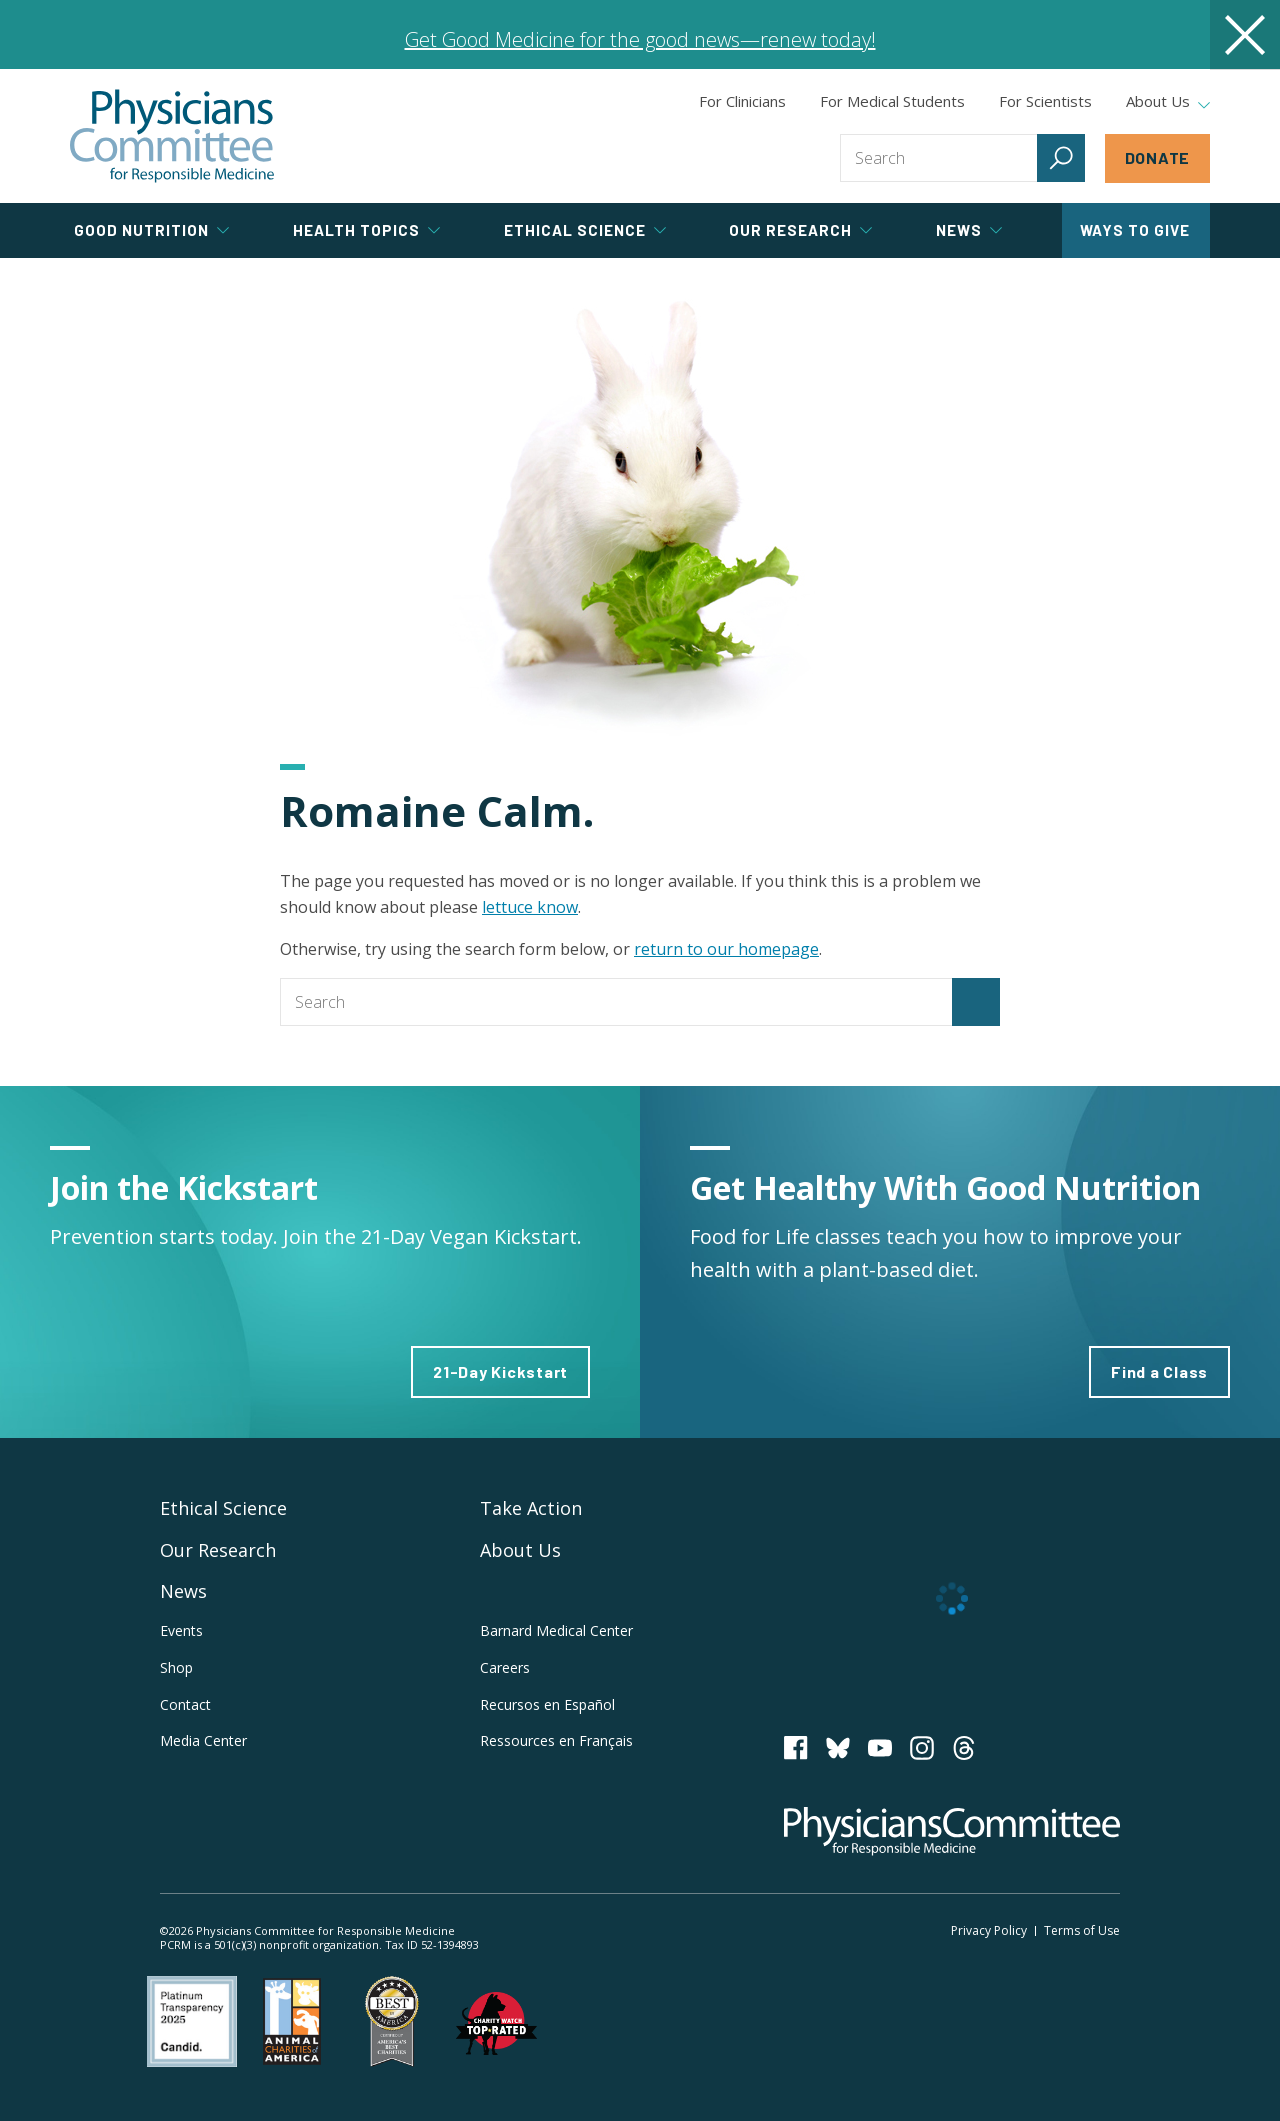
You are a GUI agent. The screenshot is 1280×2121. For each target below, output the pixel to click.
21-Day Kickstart (500, 1371)
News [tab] (969, 230)
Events (181, 1630)
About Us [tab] (1168, 102)
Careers (505, 1667)
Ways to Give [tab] (1135, 230)
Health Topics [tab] (366, 230)
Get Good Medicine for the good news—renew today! (640, 39)
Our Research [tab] (800, 230)
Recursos (547, 1704)
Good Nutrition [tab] (151, 230)
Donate (1158, 157)
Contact (185, 1704)
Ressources (556, 1740)
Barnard (556, 1630)
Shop (176, 1667)
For (892, 101)
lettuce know (530, 907)
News (183, 1591)
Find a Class (1159, 1371)
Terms (1082, 1930)
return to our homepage (726, 949)
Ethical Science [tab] (585, 230)
